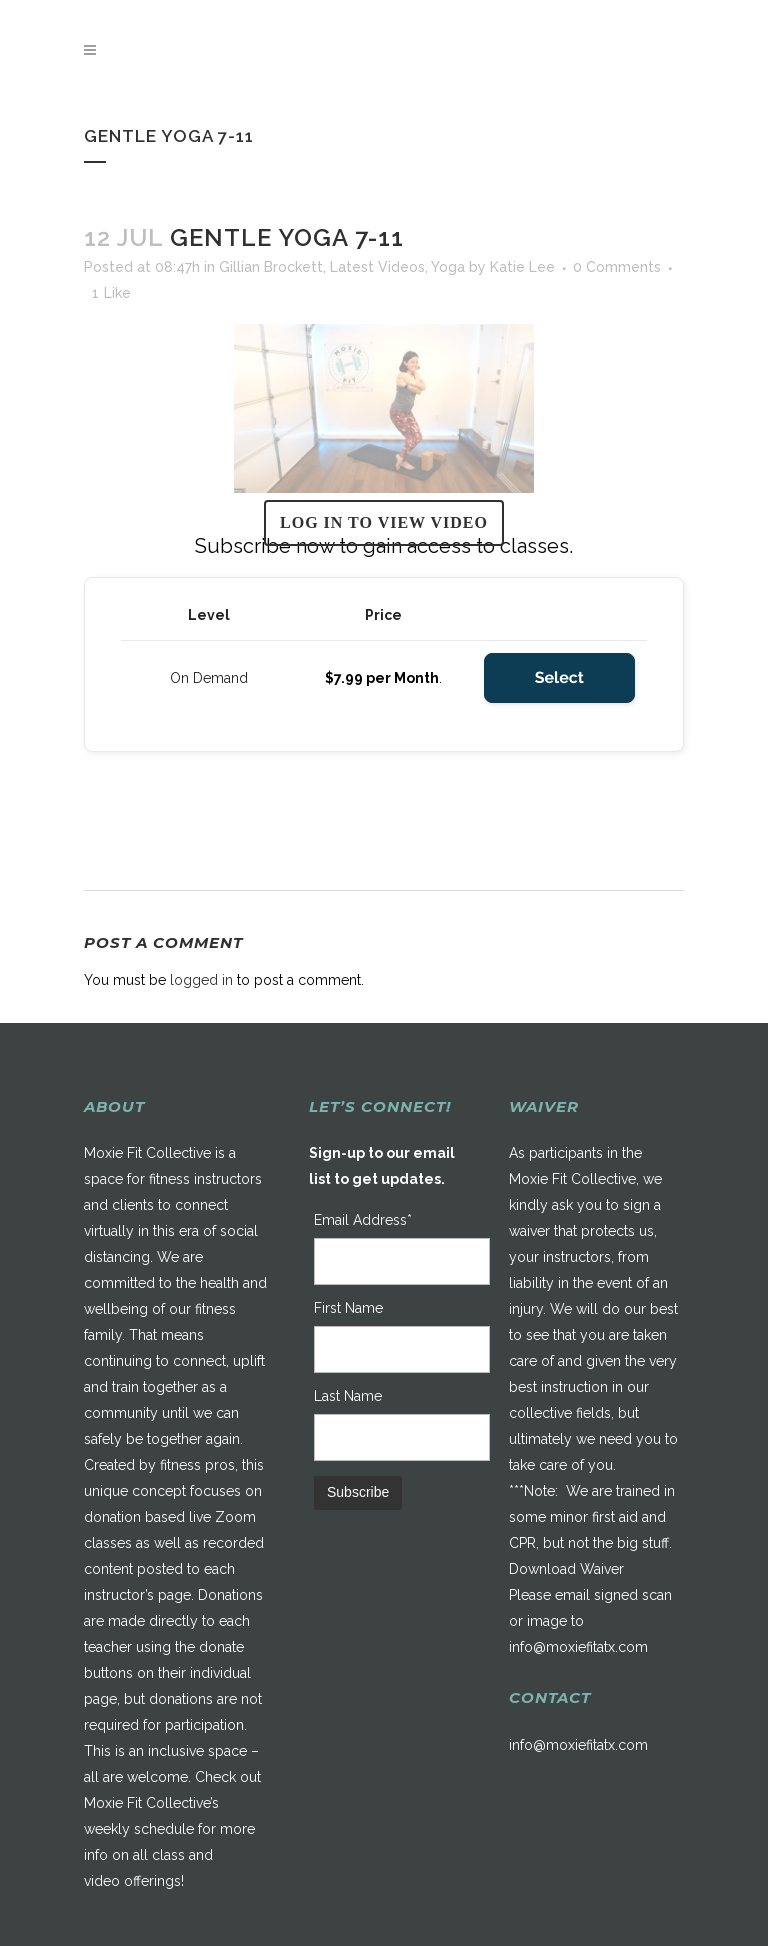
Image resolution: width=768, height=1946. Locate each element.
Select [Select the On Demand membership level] (559, 677)
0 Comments (617, 267)
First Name (348, 1308)
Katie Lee (522, 267)
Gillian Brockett (271, 267)
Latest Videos (377, 267)
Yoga (448, 267)
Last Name (348, 1396)
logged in (201, 980)
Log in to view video (384, 522)
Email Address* (363, 1220)
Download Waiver (566, 1569)
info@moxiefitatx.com (578, 1647)
